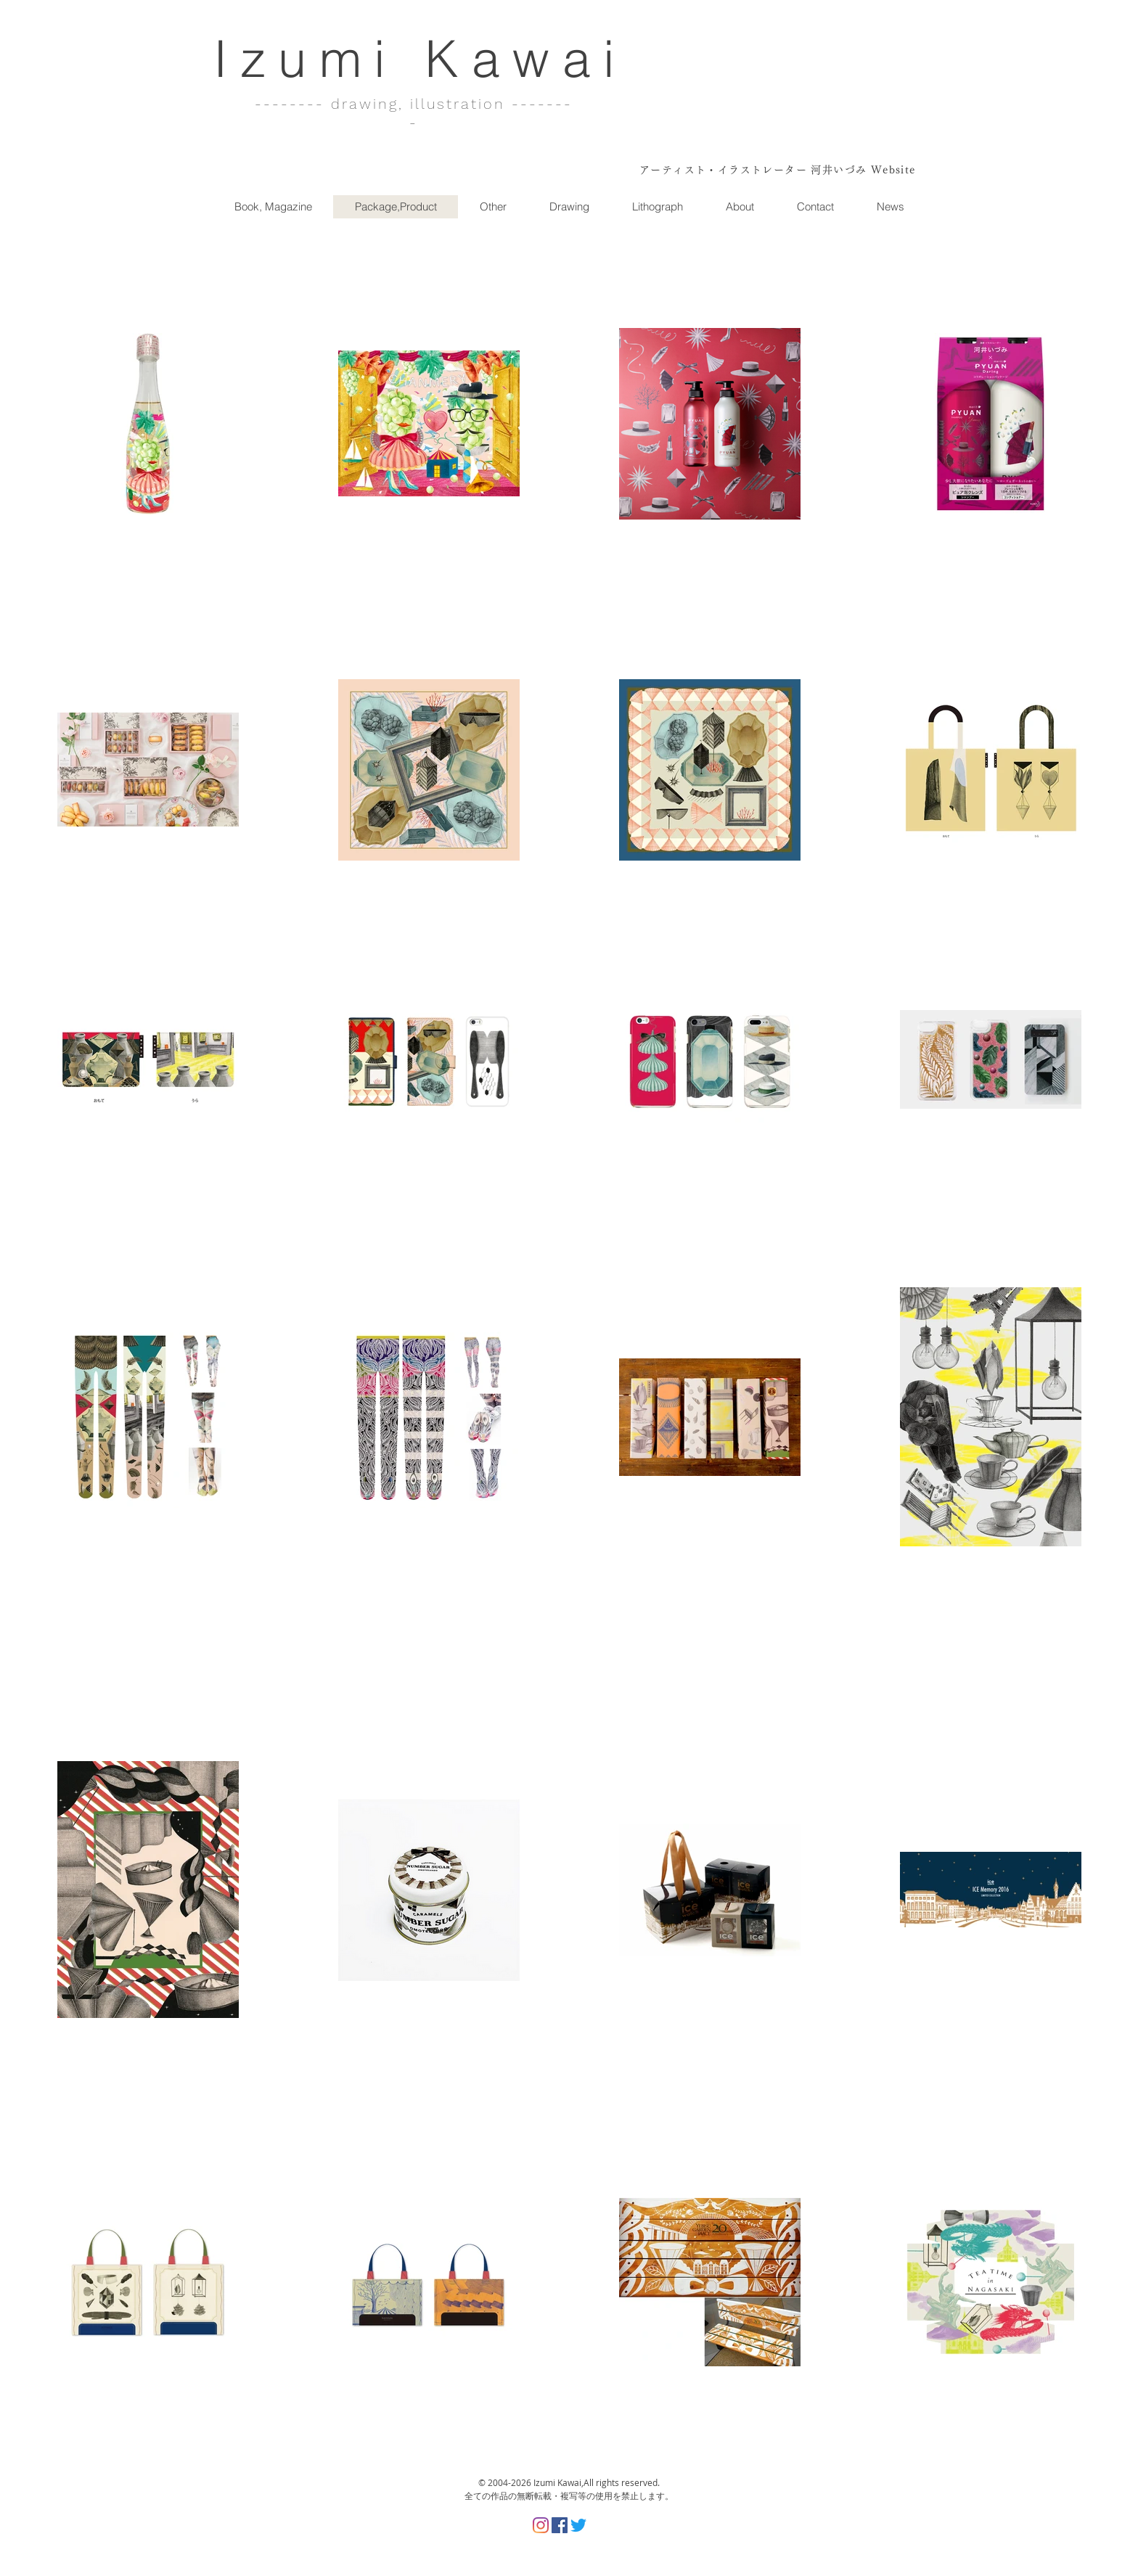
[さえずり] (578, 2525)
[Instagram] (541, 2525)
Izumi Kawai (420, 58)
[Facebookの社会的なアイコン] (560, 2525)
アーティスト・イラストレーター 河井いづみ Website (777, 170)
